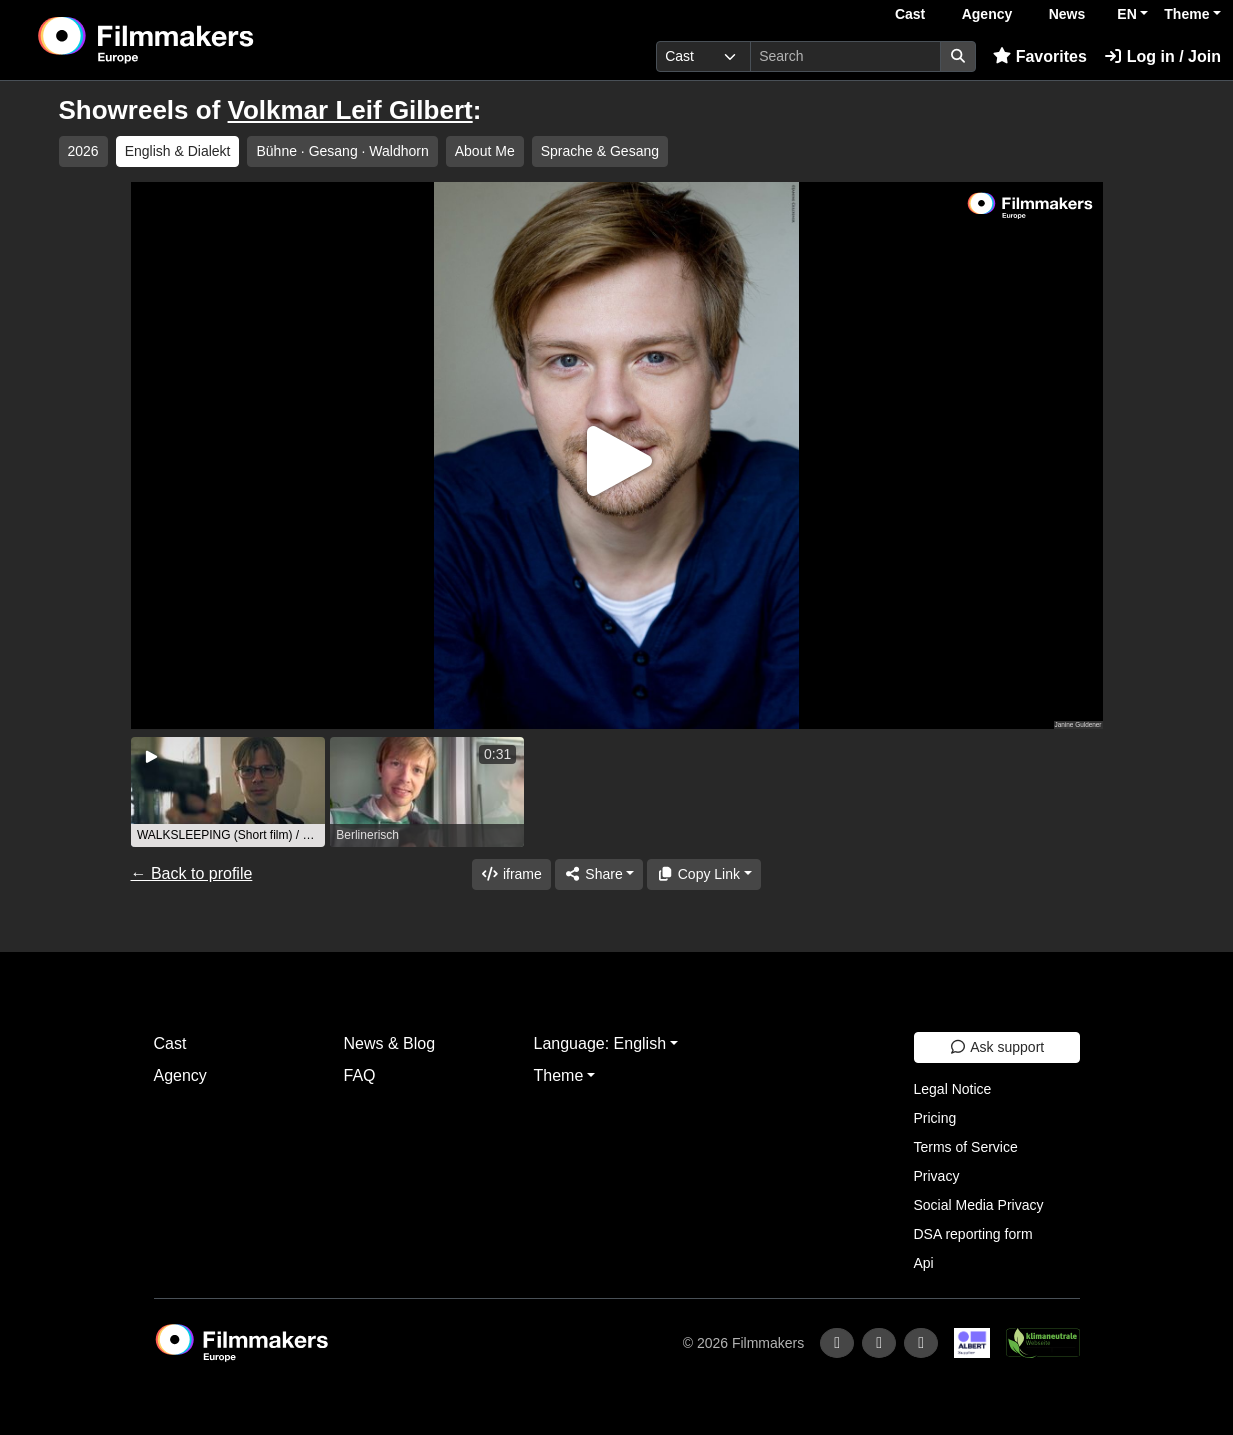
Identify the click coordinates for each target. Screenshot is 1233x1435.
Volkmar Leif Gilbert (350, 110)
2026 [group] (83, 151)
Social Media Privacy (979, 1205)
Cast (910, 14)
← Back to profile (192, 873)
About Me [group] (485, 151)
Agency (987, 14)
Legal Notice (953, 1089)
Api (924, 1263)
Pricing (935, 1118)
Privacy (937, 1176)
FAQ (360, 1075)
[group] (228, 792)
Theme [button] (1186, 14)
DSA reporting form (973, 1234)
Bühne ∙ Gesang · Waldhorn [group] (342, 151)
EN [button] (1126, 14)
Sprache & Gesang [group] (600, 151)
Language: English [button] (600, 1043)
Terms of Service (966, 1147)
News (1067, 14)
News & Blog (390, 1043)
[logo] (195, 40)
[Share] (599, 874)
